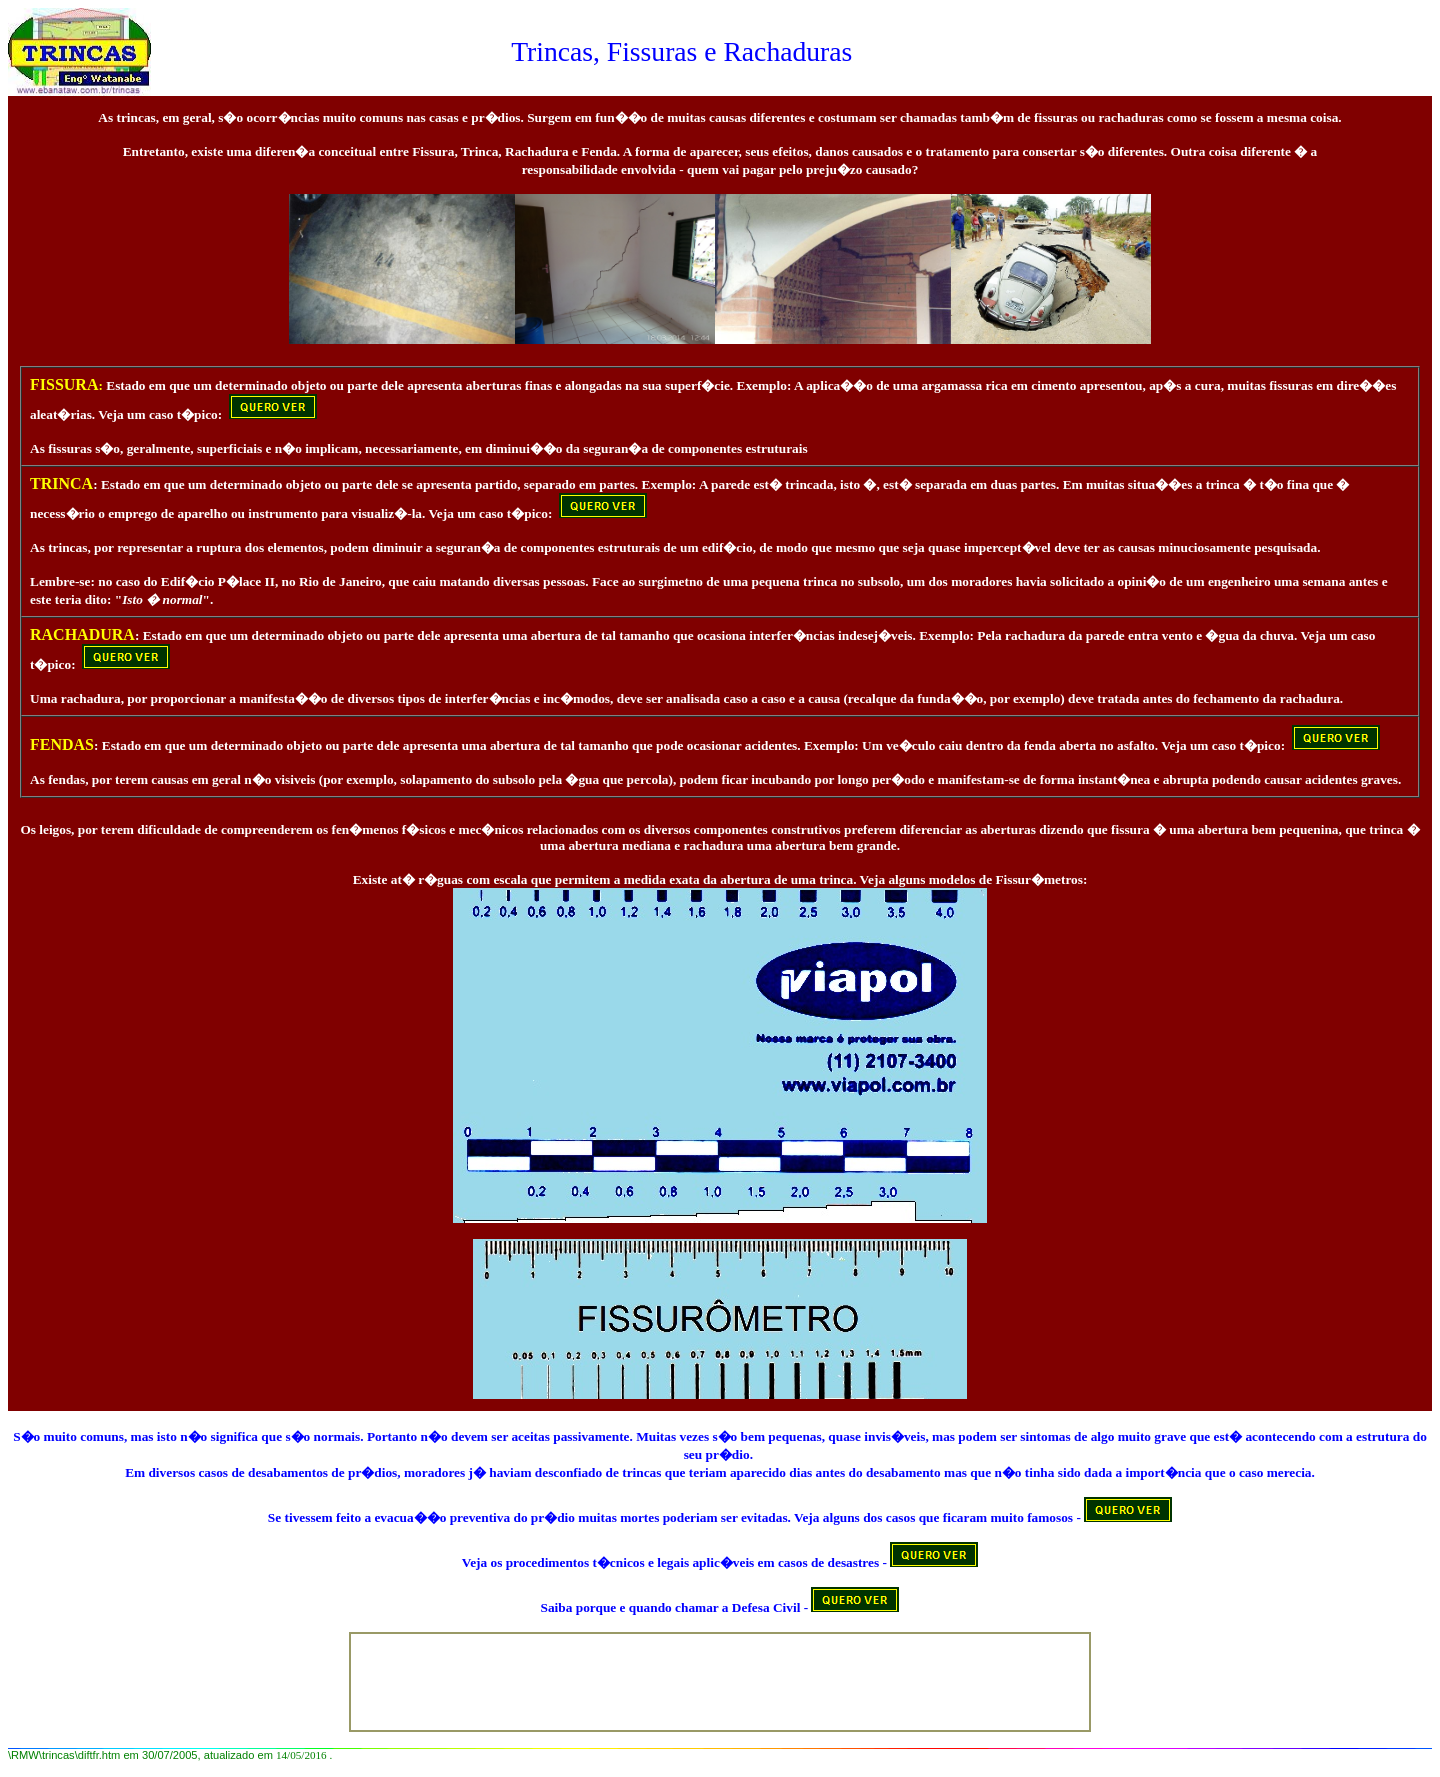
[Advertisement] (724, 1680)
